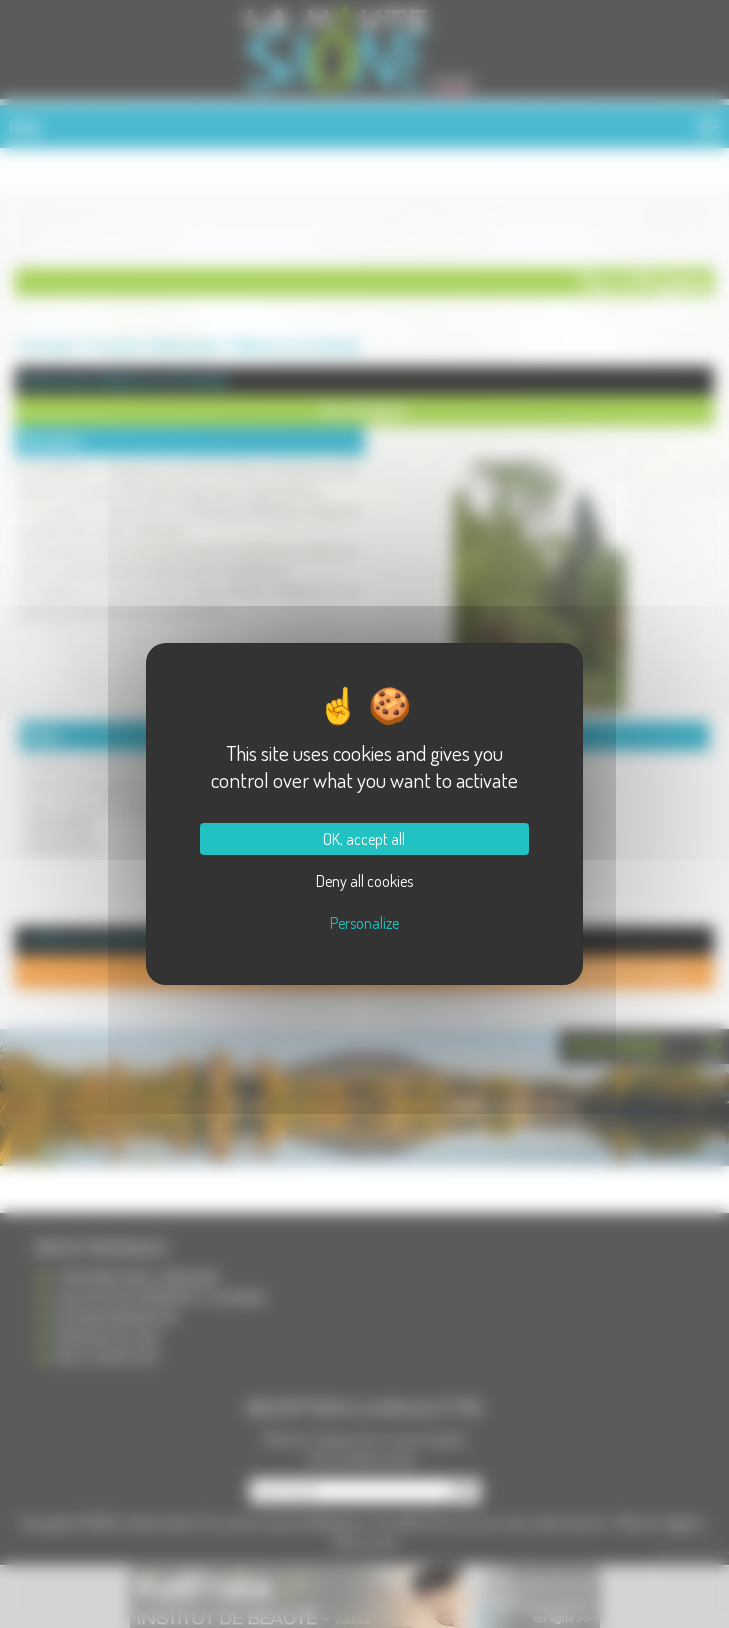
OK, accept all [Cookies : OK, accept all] (364, 839)
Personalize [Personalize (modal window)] (364, 923)
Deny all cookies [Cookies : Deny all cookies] (364, 881)
